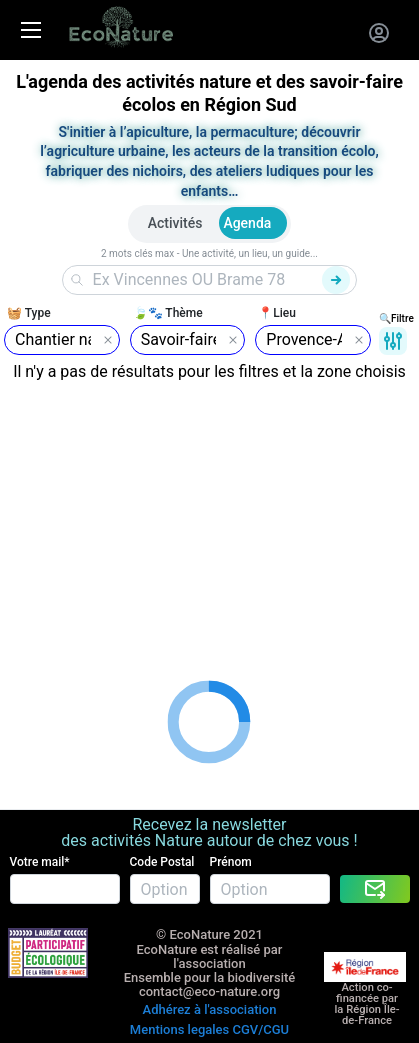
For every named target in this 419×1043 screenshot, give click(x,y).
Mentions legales (179, 1029)
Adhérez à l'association (210, 1009)
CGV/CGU (260, 1029)
